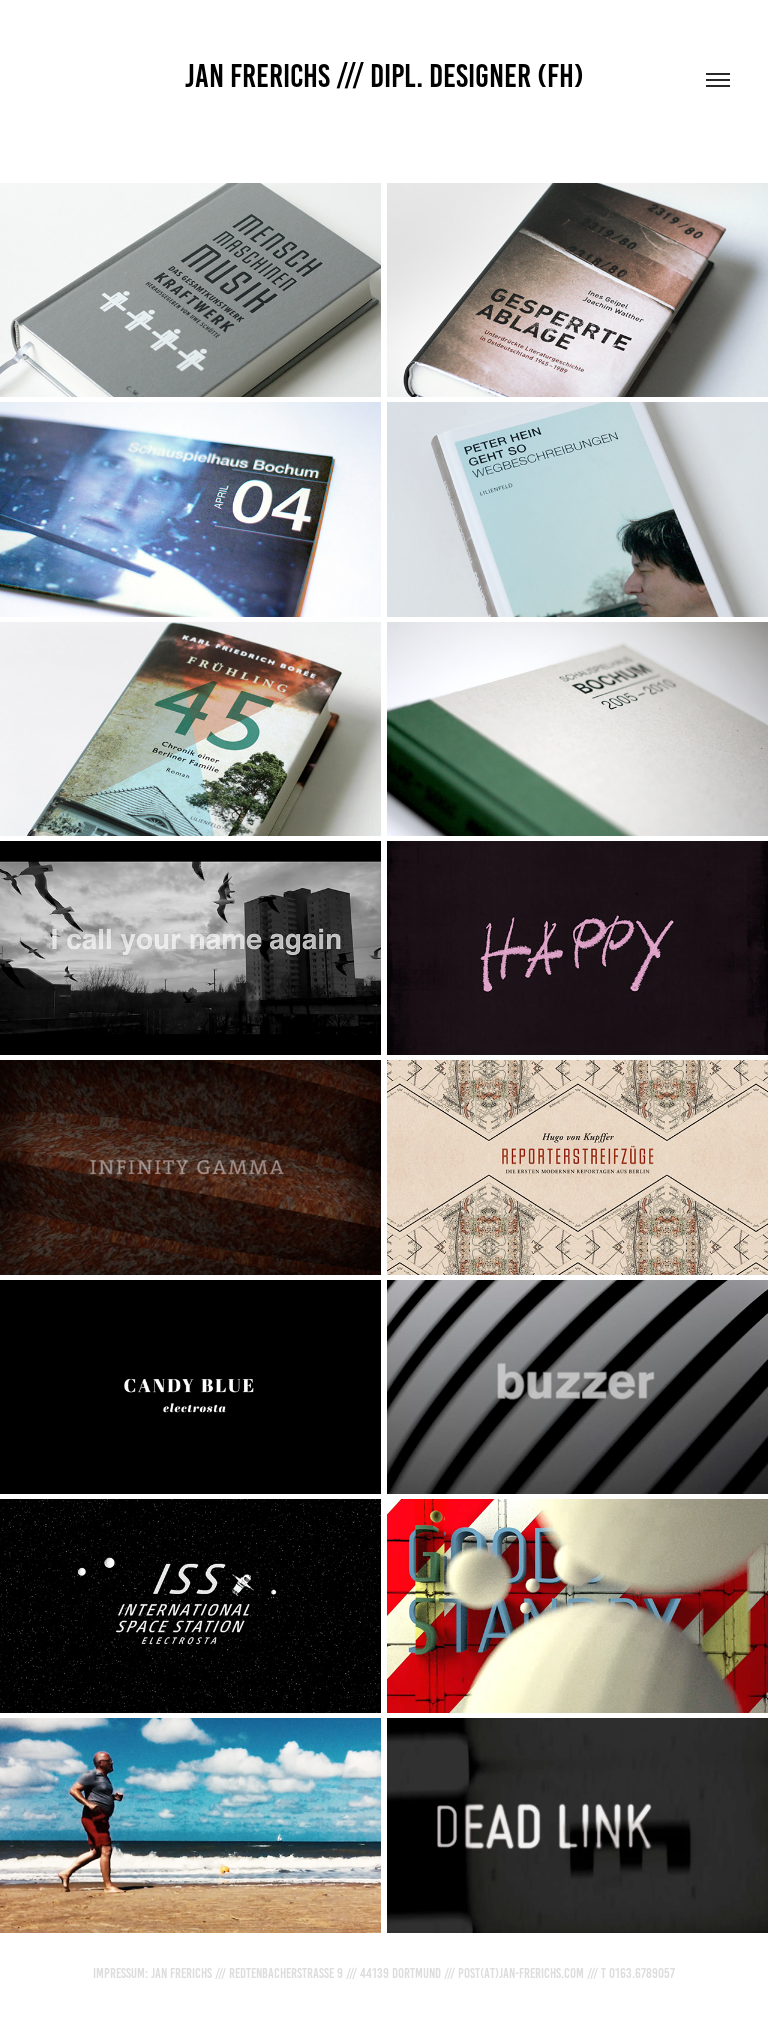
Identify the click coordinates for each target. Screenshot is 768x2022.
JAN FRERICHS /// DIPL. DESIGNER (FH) (384, 76)
